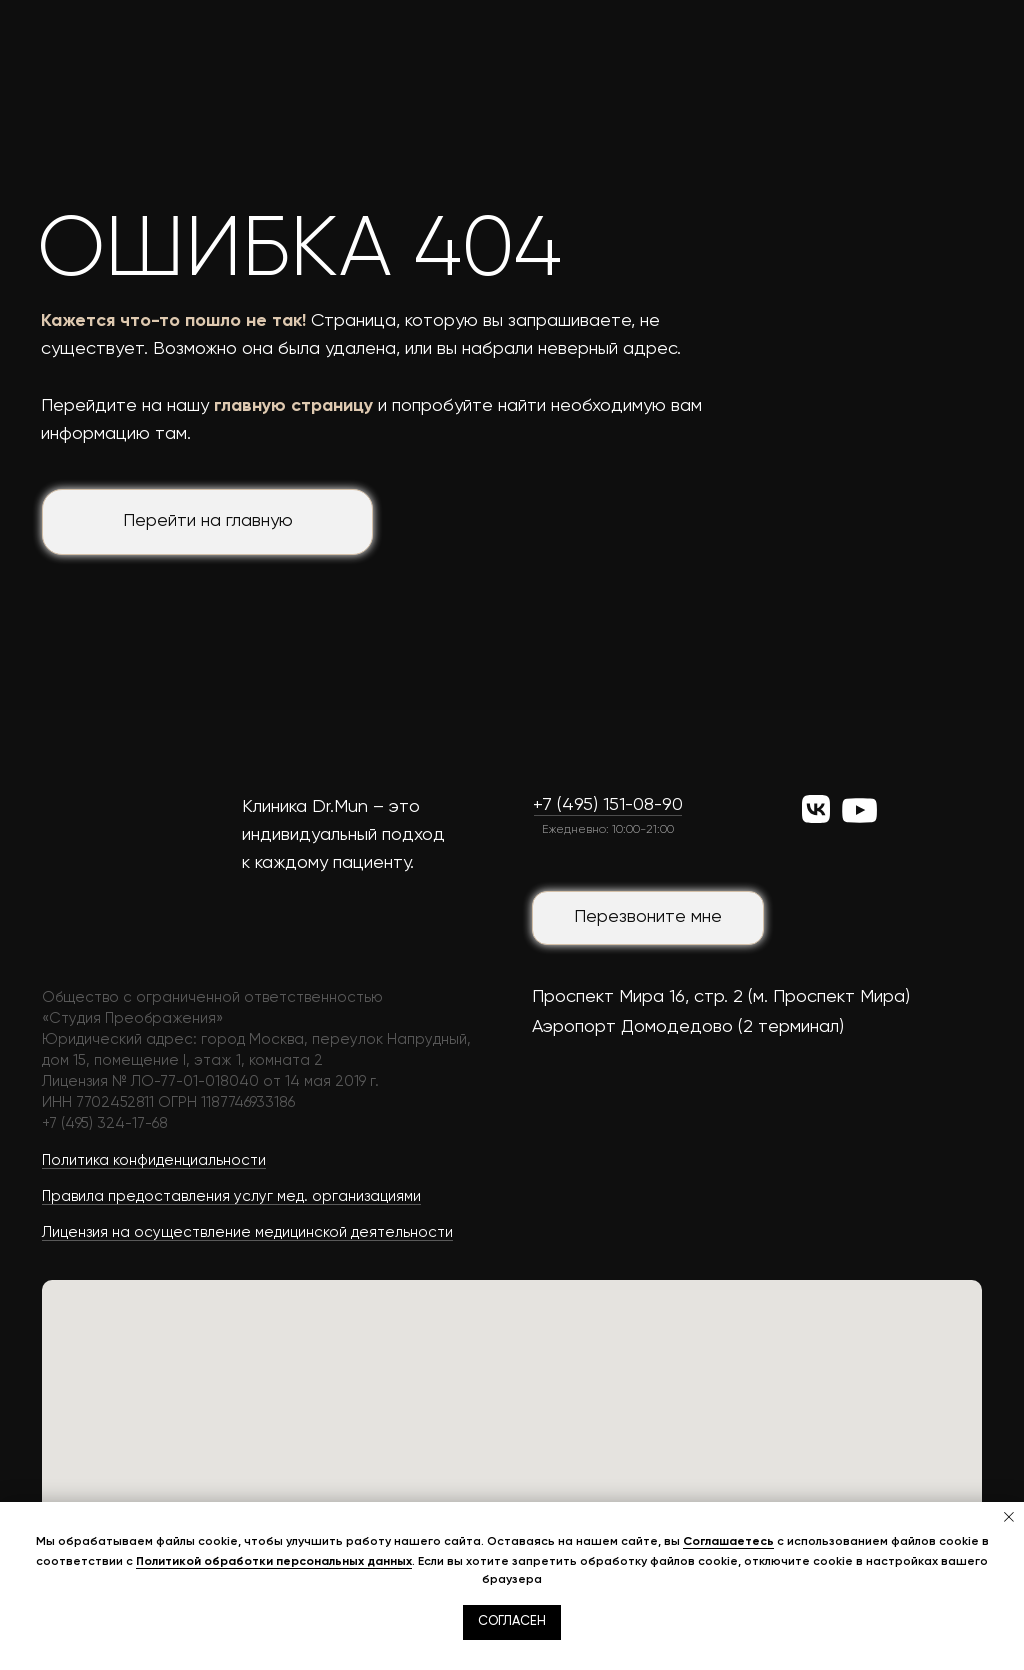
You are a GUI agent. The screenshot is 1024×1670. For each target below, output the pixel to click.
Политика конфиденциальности (154, 1160)
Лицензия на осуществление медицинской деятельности (247, 1232)
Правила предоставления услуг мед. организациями (231, 1196)
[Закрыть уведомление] (1009, 1517)
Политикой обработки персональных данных (274, 1561)
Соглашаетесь (728, 1541)
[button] (648, 918)
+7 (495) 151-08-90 (608, 805)
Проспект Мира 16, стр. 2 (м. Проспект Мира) (721, 997)
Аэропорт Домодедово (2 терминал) (688, 1027)
